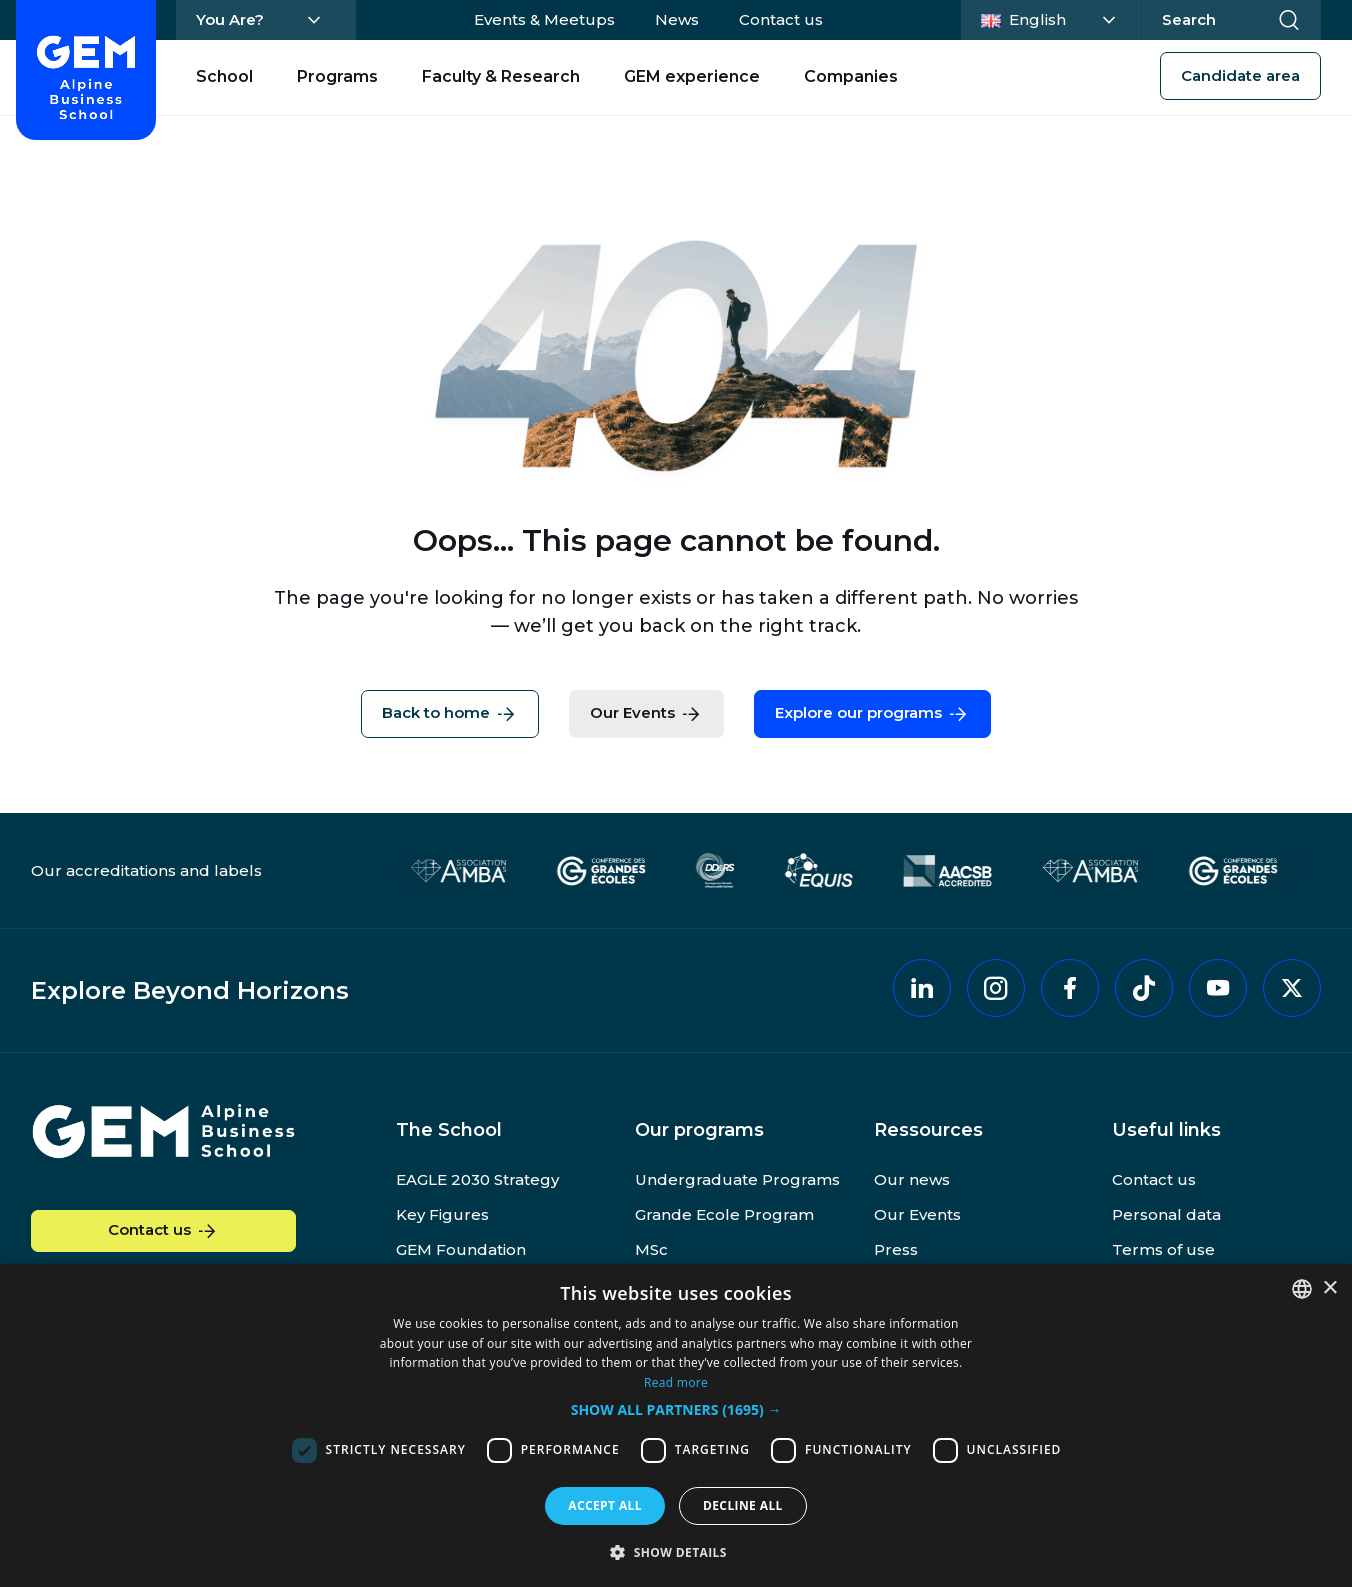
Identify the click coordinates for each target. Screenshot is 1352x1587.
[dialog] (676, 1425)
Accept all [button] (605, 1505)
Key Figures (442, 1214)
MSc (651, 1249)
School (224, 76)
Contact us (781, 19)
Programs (337, 76)
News (677, 19)
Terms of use (1163, 1249)
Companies (851, 76)
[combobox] (1302, 1289)
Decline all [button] (743, 1505)
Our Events (646, 714)
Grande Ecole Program (724, 1214)
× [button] (1329, 1288)
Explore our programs (872, 714)
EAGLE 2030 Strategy (477, 1179)
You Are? (230, 19)
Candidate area (1240, 75)
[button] (676, 1410)
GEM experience (692, 76)
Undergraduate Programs (737, 1179)
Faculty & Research (501, 76)
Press (896, 1249)
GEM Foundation (461, 1249)
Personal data (1166, 1214)
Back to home (450, 714)
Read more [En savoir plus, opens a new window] (676, 1382)
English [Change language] (1054, 18)
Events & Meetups (544, 19)
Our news (912, 1179)
